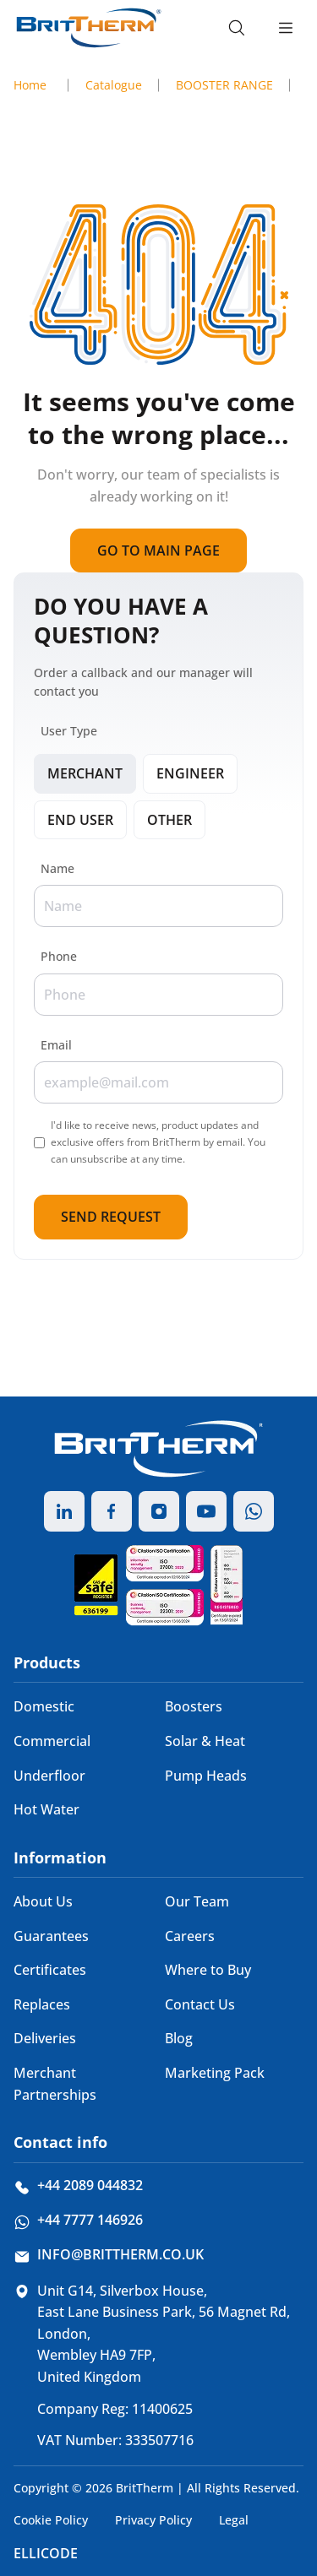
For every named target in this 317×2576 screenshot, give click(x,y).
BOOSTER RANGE (224, 85)
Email (56, 1045)
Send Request (111, 1216)
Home (30, 85)
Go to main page (158, 550)
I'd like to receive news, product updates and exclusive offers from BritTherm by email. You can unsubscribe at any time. (158, 1142)
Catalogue (113, 85)
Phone (59, 956)
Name (57, 868)
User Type (69, 731)
